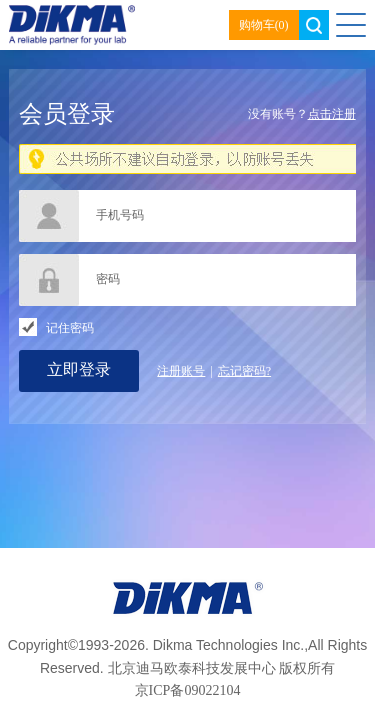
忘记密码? (244, 371)
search (314, 25)
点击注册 (332, 114)
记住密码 (70, 328)
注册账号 (181, 371)
